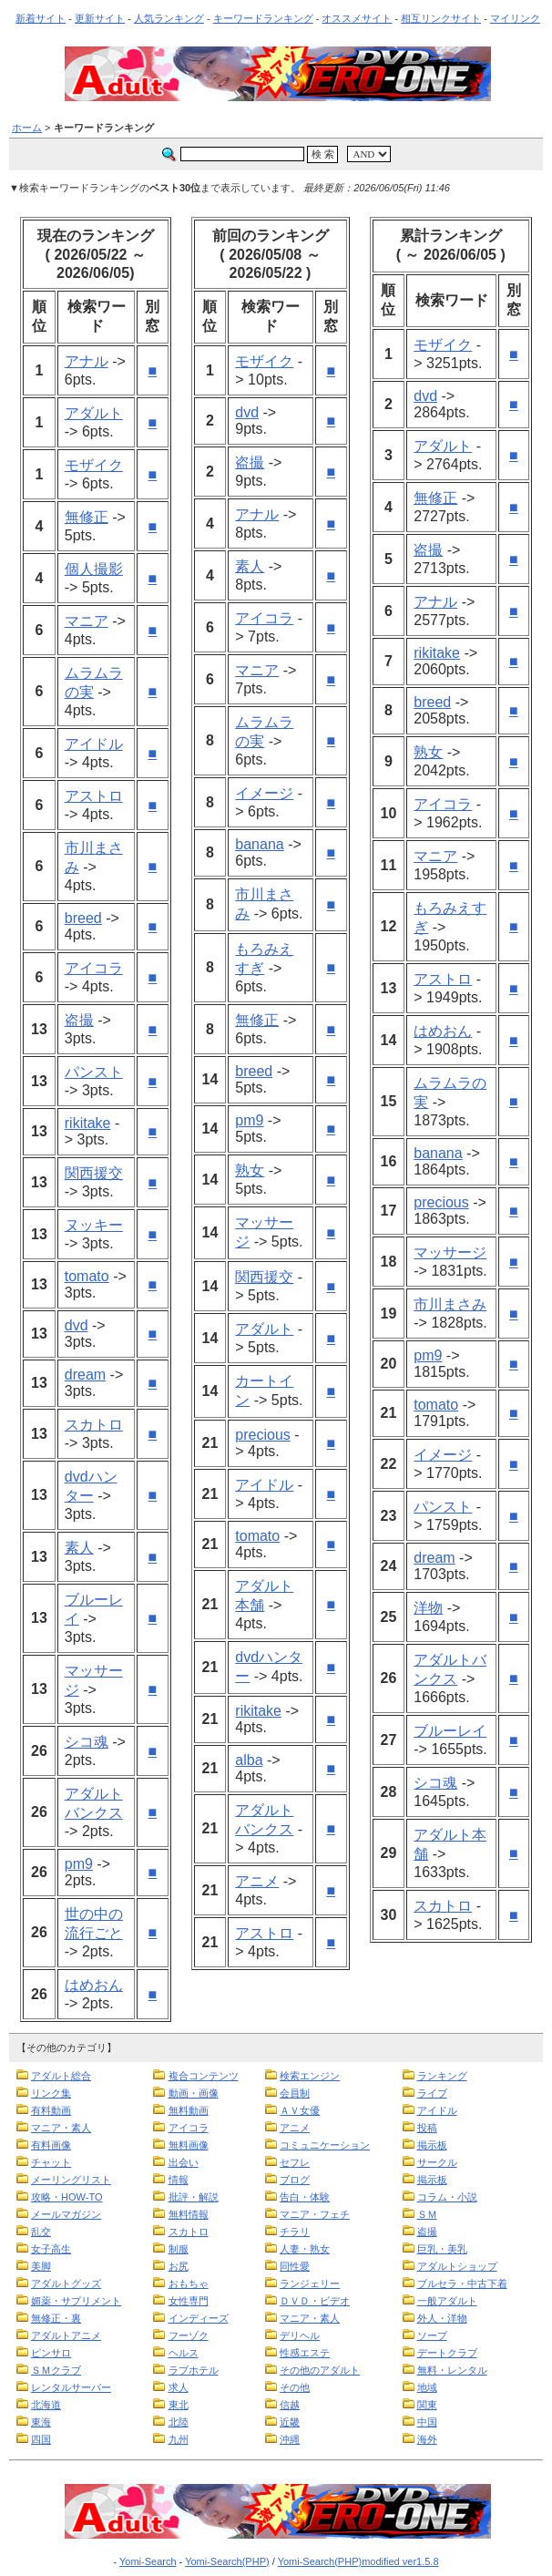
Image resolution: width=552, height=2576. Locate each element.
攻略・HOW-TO (66, 2196)
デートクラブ (447, 2352)
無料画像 (189, 2145)
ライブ (432, 2093)
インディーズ (199, 2318)
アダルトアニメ (66, 2335)
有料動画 (51, 2110)
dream (85, 1374)
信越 (290, 2404)
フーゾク (189, 2335)
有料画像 (51, 2145)
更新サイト (100, 18)
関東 (427, 2404)
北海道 (46, 2404)
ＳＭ (427, 2214)
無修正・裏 (56, 2318)
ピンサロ (51, 2352)
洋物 (428, 1608)
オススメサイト (357, 18)
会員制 (295, 2093)
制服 (179, 2248)
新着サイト (40, 18)
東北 (179, 2404)
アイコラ (94, 968)
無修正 (86, 517)
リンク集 (51, 2093)
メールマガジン (66, 2214)
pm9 (79, 1864)
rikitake (88, 1123)
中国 (427, 2422)
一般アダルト (447, 2300)
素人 (79, 1547)
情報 (179, 2179)
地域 (427, 2387)
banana (259, 844)
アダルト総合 (61, 2075)
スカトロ (94, 1424)
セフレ (295, 2162)
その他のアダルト (320, 2370)
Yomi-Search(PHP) (227, 2561)
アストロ (94, 796)
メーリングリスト (71, 2179)
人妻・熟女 (305, 2248)
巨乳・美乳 (442, 2248)
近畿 (290, 2422)
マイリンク (515, 18)
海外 (427, 2439)
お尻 (179, 2266)
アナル (86, 361)
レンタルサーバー (71, 2387)
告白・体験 (305, 2196)
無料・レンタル (452, 2370)
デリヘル (300, 2335)
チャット (51, 2162)
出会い (184, 2162)
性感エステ (305, 2352)
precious (262, 1434)
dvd (76, 1325)
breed (83, 918)
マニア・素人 (61, 2127)
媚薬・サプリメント (76, 2300)
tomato (87, 1276)
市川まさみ (450, 1304)
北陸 (179, 2422)
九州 (179, 2439)
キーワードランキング (263, 18)
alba (248, 1760)
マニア (86, 621)
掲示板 (432, 2145)
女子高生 (51, 2248)
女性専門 (189, 2300)
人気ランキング (169, 18)
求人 (179, 2387)
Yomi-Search (148, 2561)
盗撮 (79, 1020)
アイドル (94, 744)
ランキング (442, 2075)
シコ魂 (86, 1742)
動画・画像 (194, 2093)
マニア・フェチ (315, 2214)
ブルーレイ (450, 1731)
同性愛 (295, 2266)
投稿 (427, 2127)
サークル (437, 2162)
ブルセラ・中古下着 (462, 2283)
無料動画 (189, 2110)
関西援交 (94, 1173)
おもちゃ (189, 2283)
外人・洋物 (442, 2318)
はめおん (94, 1985)
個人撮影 (94, 569)
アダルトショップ (457, 2266)
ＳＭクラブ (56, 2370)
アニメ (257, 1881)
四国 (41, 2439)
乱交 (41, 2231)
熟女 (249, 1170)
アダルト (94, 413)
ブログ (295, 2179)
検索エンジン (310, 2075)
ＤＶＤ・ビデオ (315, 2300)
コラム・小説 (447, 2196)
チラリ (295, 2231)
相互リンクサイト (441, 18)
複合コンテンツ (204, 2075)
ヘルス (184, 2352)
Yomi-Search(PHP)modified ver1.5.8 (358, 2561)
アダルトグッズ (66, 2283)
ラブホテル (194, 2370)
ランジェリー (310, 2283)
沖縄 (290, 2439)
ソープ (432, 2335)
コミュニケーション (325, 2145)
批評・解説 (194, 2196)
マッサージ (450, 1252)
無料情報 (189, 2214)
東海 (41, 2422)
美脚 (41, 2266)
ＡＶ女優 (300, 2110)
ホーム (27, 127)
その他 (295, 2387)
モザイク (94, 465)
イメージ (264, 793)
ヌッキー (94, 1225)
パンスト (94, 1072)
